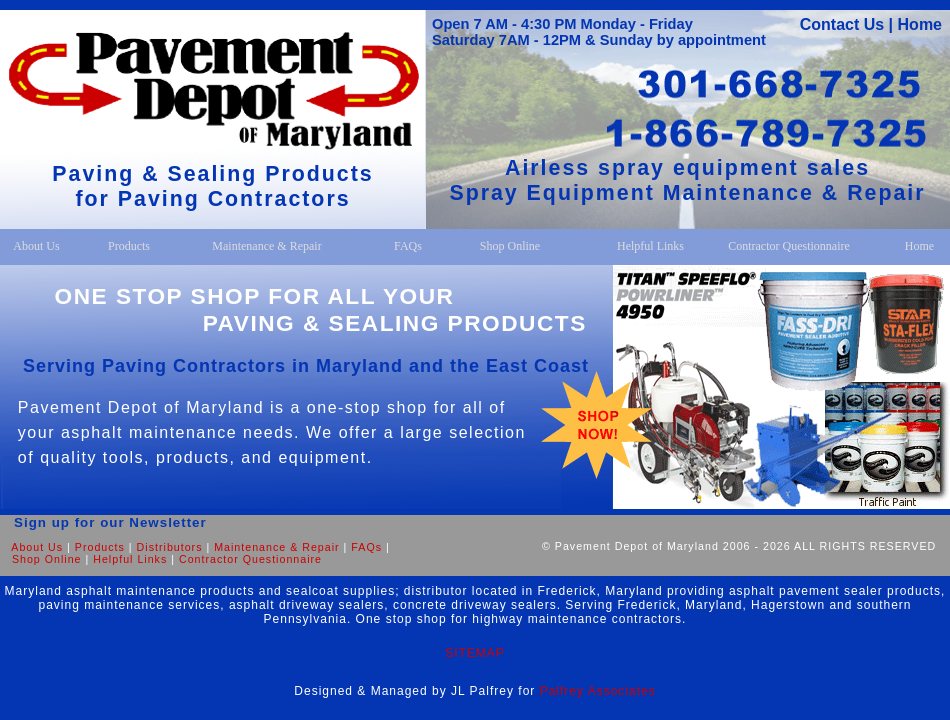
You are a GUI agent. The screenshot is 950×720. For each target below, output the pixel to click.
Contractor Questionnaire (250, 559)
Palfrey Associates (598, 691)
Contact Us (842, 24)
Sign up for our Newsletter (103, 522)
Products (100, 547)
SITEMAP (475, 653)
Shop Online (47, 559)
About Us (37, 547)
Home (920, 24)
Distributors (170, 547)
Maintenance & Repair (276, 547)
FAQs (366, 547)
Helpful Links (130, 559)
